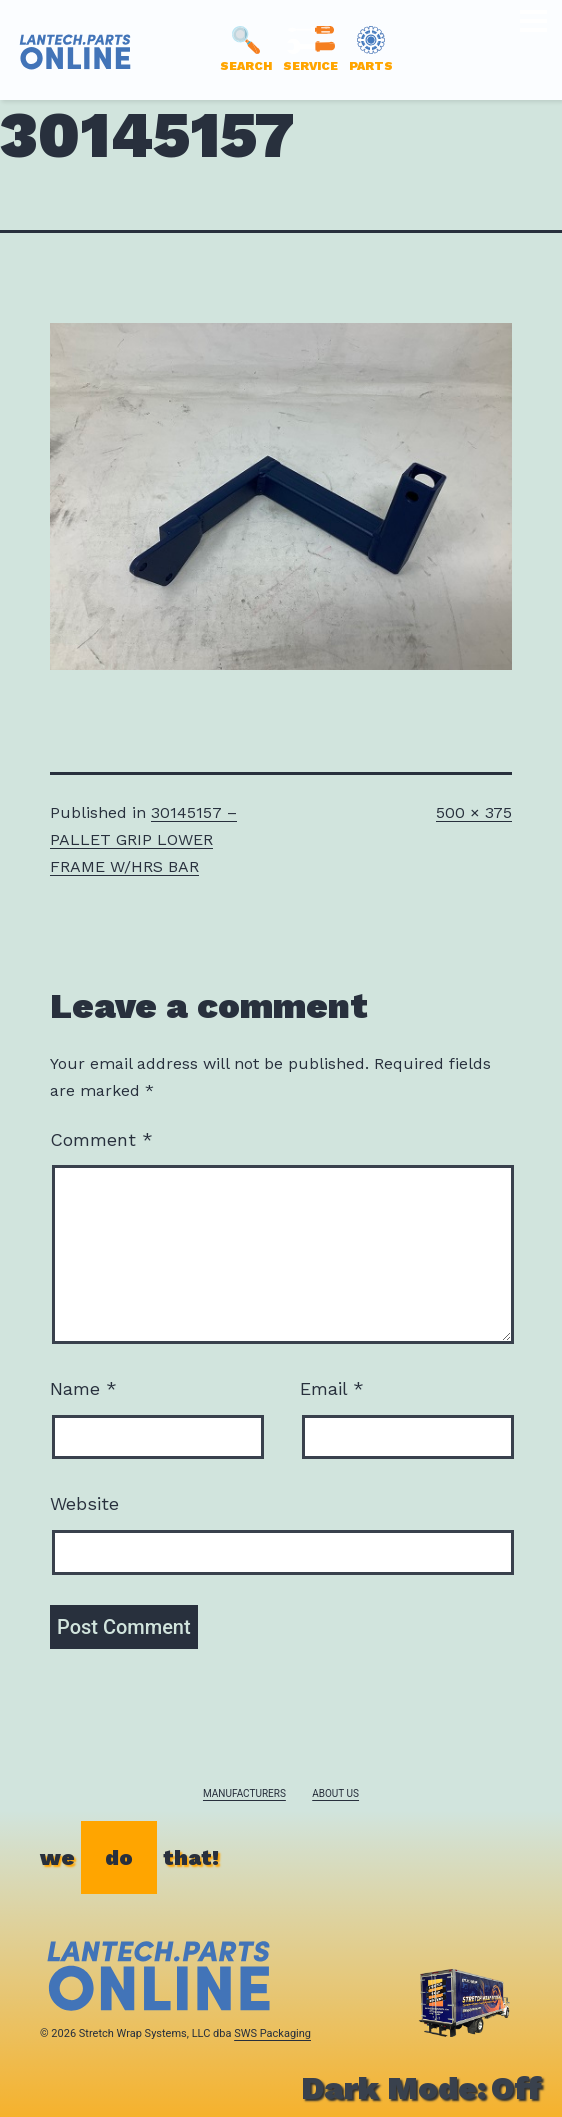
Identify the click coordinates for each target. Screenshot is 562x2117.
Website (84, 1503)
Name (83, 1388)
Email (332, 1388)
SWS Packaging (272, 2033)
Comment (101, 1139)
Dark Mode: (421, 2088)
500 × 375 (474, 812)
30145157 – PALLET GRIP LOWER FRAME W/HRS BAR (143, 839)
